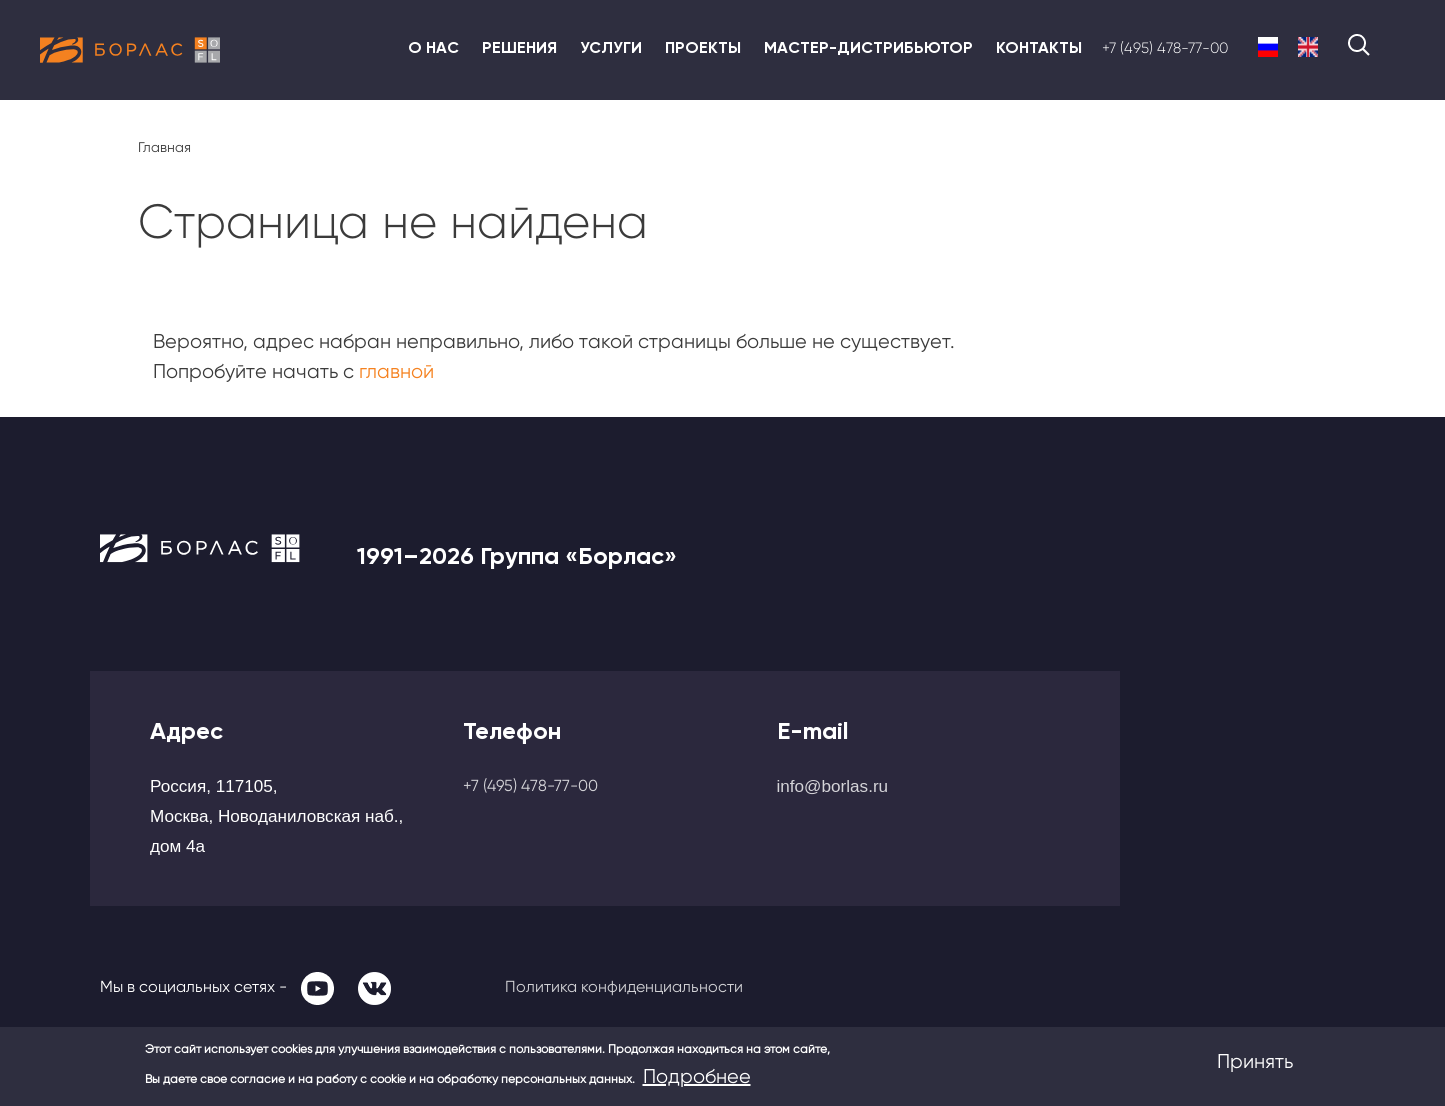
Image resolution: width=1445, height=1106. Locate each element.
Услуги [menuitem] (611, 47)
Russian (1268, 47)
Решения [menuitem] (519, 47)
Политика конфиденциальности (624, 986)
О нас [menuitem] (433, 47)
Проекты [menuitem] (703, 47)
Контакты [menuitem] (1039, 47)
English (1308, 47)
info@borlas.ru (833, 786)
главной (396, 371)
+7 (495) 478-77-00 (1165, 48)
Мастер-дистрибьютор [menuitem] (868, 47)
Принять (1255, 1061)
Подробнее (697, 1076)
